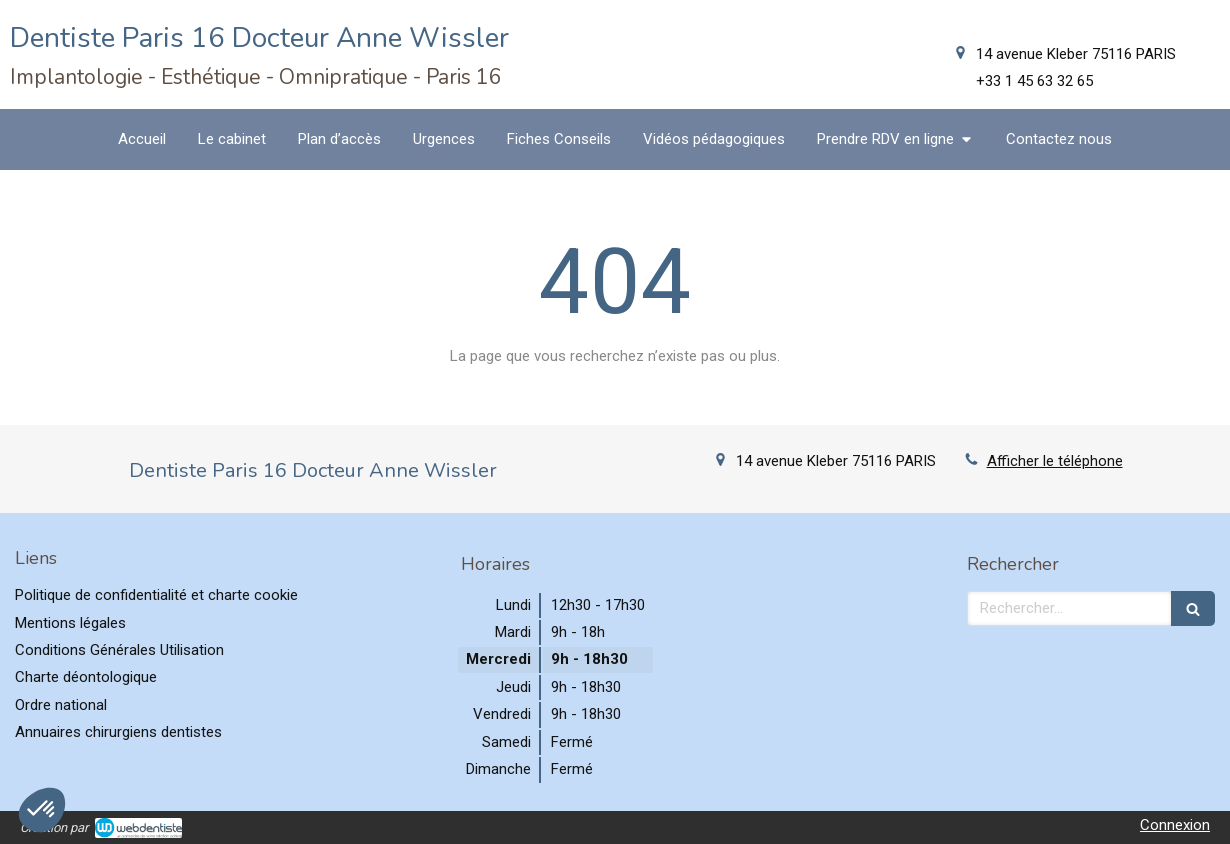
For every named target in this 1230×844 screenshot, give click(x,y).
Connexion (1175, 825)
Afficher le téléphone (1055, 461)
